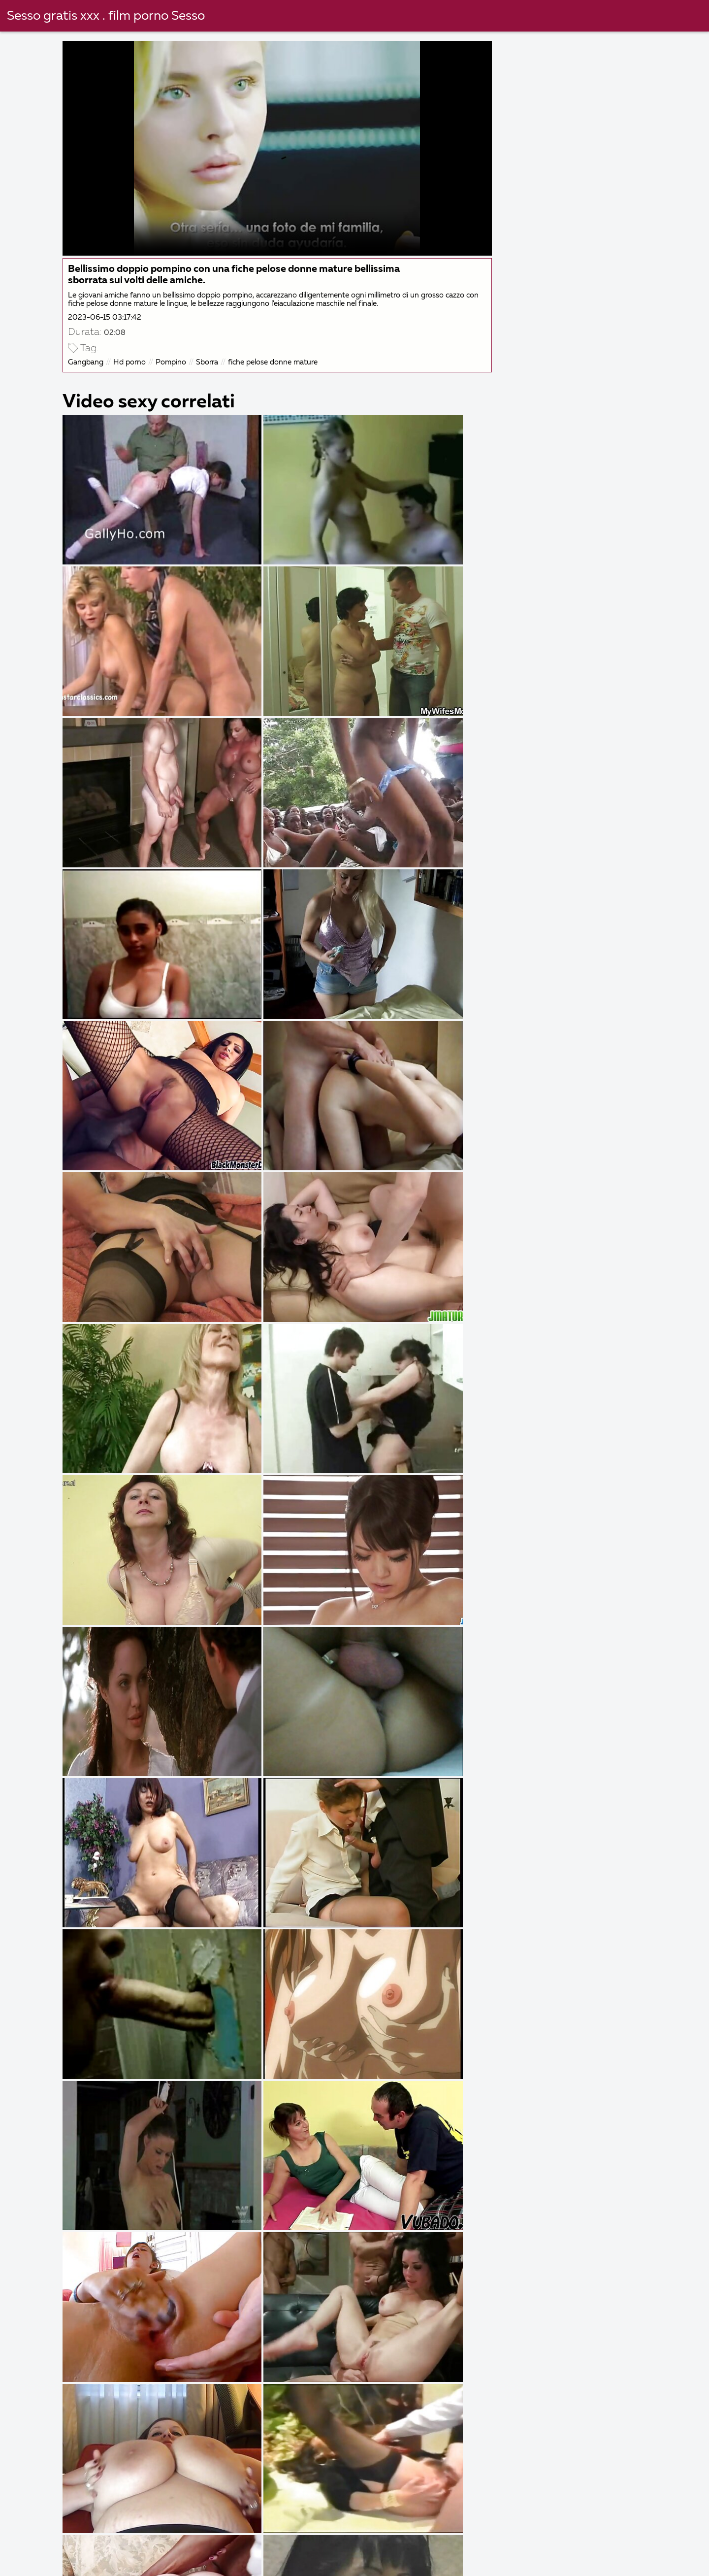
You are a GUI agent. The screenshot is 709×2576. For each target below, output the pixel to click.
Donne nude (38, 2563)
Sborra (208, 360)
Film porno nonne (203, 2563)
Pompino (172, 360)
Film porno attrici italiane (229, 2541)
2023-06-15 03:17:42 (106, 316)
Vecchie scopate (45, 2541)
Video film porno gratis (343, 2541)
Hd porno (131, 360)
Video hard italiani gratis (627, 2552)
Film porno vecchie (299, 2563)
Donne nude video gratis (457, 2541)
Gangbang (87, 360)
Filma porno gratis (433, 2552)
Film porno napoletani (259, 2552)
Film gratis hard (584, 2563)
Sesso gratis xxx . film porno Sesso (106, 16)
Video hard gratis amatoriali (578, 2541)
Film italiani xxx (128, 2541)
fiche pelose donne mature (274, 360)
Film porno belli (392, 2563)
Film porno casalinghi (488, 2563)
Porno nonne (348, 2552)
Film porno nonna (524, 2552)
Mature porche (114, 2563)
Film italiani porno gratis (148, 2552)
